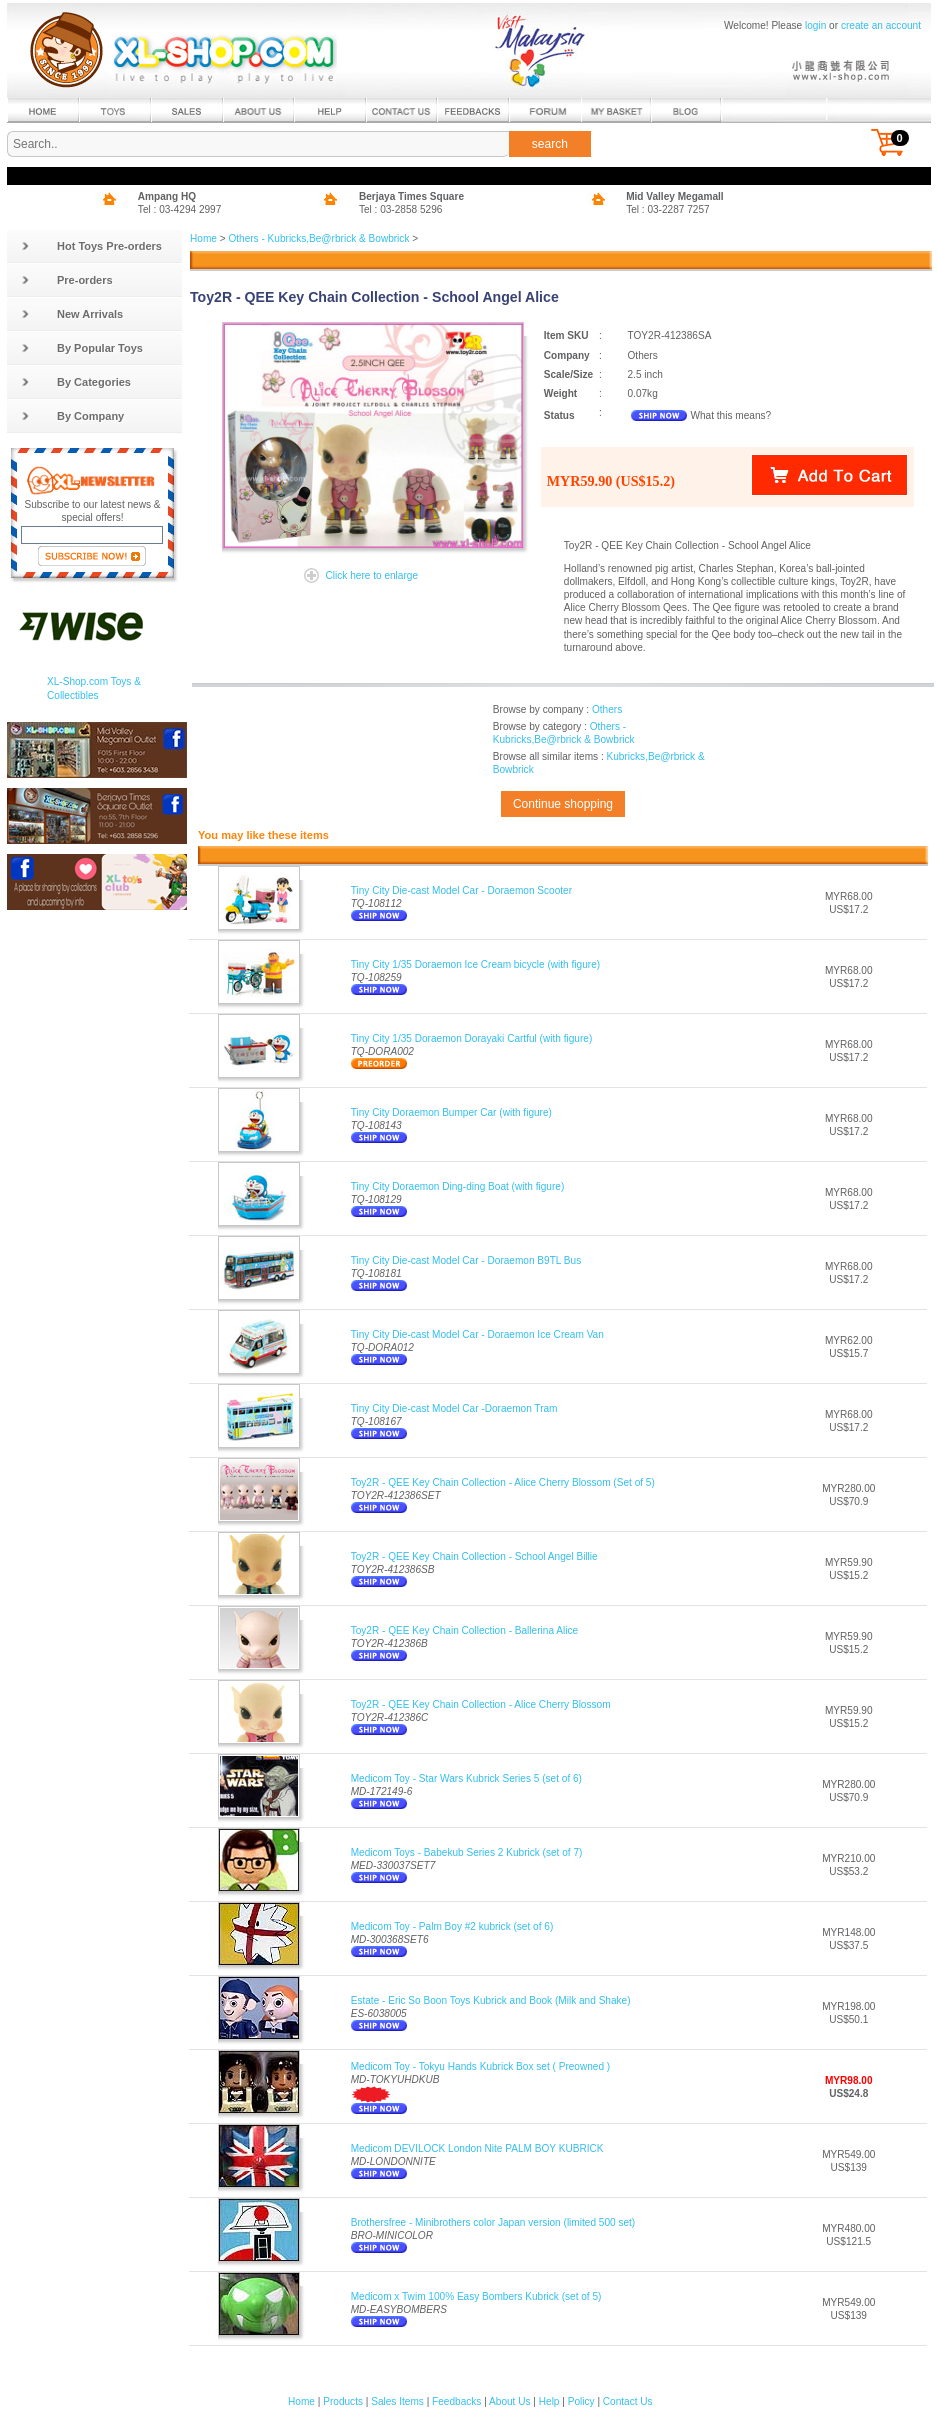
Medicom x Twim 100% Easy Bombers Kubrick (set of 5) (476, 2296)
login (815, 25)
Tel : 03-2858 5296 (401, 209)
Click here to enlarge (372, 575)
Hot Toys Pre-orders (91, 246)
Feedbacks (456, 2401)
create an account (881, 25)
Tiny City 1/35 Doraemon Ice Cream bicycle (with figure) (475, 964)
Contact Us (628, 2401)
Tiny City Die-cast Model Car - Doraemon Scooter (461, 890)
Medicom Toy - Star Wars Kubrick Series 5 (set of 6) (466, 1778)
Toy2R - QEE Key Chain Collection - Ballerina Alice (464, 1630)
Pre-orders (67, 280)
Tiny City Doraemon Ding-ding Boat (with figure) (458, 1186)
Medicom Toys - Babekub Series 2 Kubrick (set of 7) (467, 1852)
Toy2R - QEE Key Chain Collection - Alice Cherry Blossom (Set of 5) (503, 1482)
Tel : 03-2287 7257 (668, 209)
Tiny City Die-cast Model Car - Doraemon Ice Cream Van (477, 1334)
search (550, 144)
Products (343, 2401)
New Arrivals (72, 314)
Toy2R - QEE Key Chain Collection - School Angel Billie (474, 1556)
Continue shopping (563, 804)
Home (203, 238)
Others (607, 709)
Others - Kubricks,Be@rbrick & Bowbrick (318, 238)
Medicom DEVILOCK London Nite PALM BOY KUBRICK (477, 2148)
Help (549, 2401)
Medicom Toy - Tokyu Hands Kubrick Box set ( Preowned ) (481, 2066)
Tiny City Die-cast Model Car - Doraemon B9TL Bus (466, 1260)
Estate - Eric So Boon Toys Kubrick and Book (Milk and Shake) (491, 2000)
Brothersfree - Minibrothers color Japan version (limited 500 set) (493, 2222)
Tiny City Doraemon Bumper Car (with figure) (451, 1112)
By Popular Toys (82, 348)
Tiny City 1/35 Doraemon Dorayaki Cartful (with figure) (472, 1038)
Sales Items (397, 2401)
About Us (509, 2401)
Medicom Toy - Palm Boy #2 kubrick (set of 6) (452, 1926)
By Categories (76, 382)
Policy (581, 2401)
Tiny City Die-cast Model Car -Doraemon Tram (454, 1408)
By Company (72, 416)
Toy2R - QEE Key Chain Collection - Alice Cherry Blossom (481, 1704)
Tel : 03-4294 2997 (180, 209)
